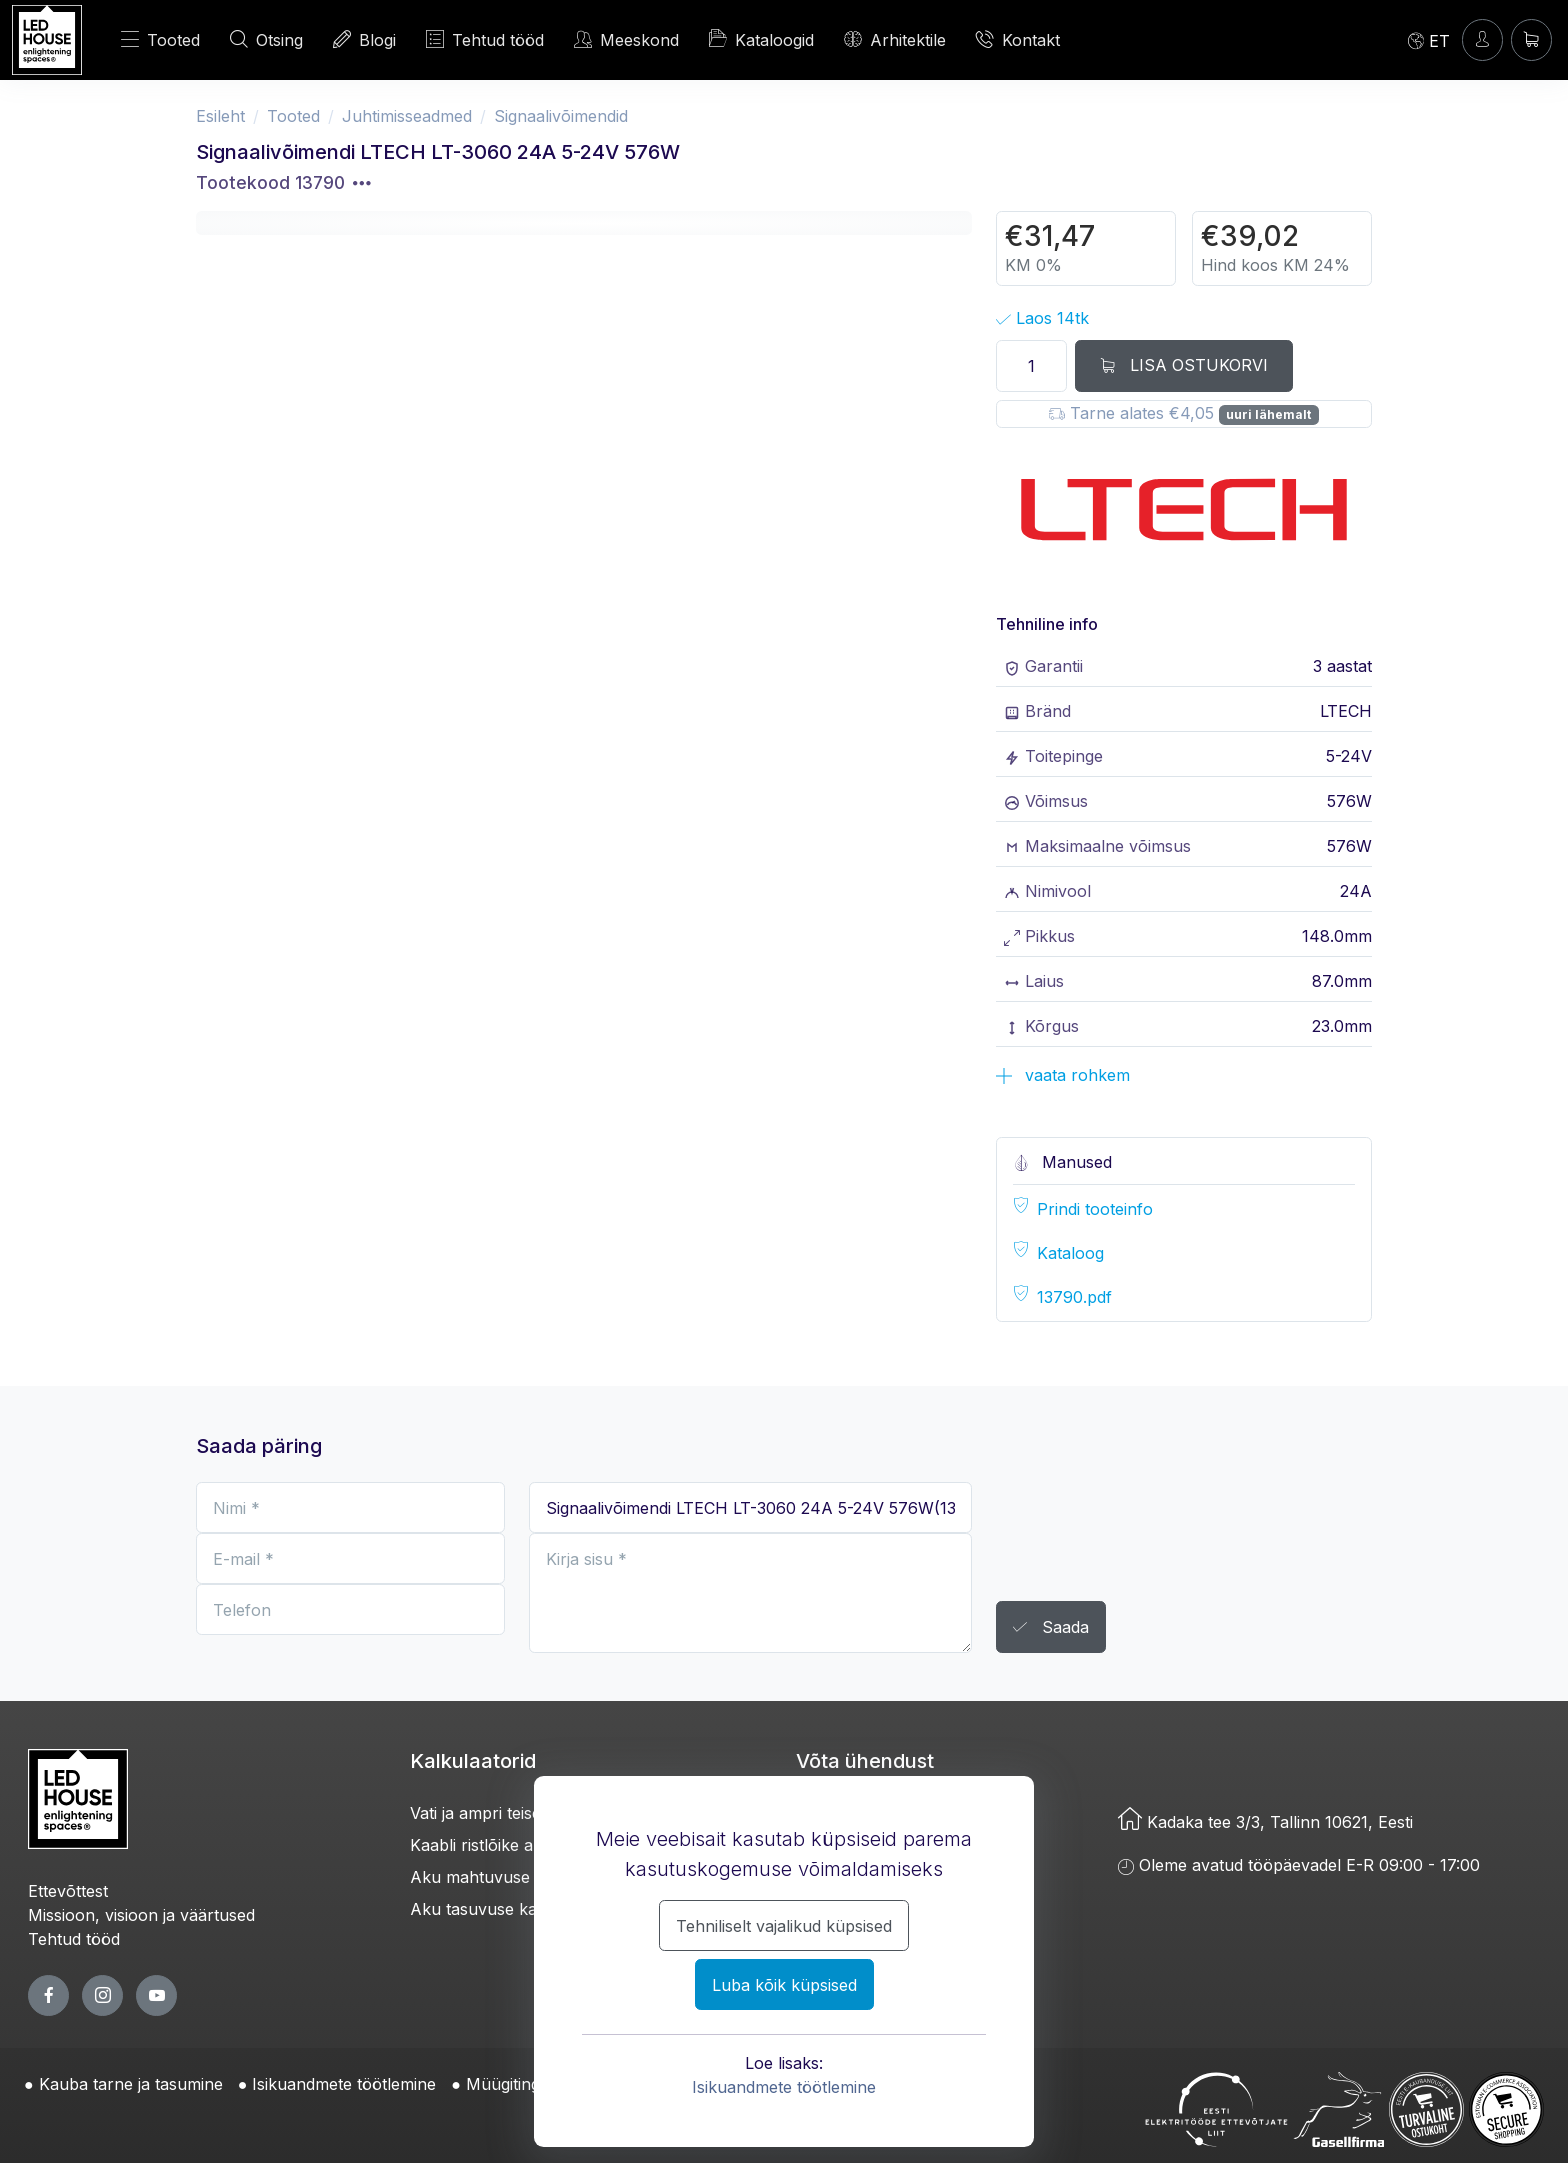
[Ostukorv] (1531, 39)
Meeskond (626, 39)
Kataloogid (761, 39)
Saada (1051, 1627)
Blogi (364, 39)
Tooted (160, 39)
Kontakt (1018, 39)
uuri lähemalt (1268, 414)
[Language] (1429, 40)
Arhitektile (895, 39)
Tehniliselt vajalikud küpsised (784, 1926)
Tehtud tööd (485, 39)
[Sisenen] (1482, 39)
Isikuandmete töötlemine (784, 2087)
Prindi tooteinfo (1095, 1209)
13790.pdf (1074, 1297)
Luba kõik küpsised (784, 1985)
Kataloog (1070, 1253)
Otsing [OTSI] (266, 39)
